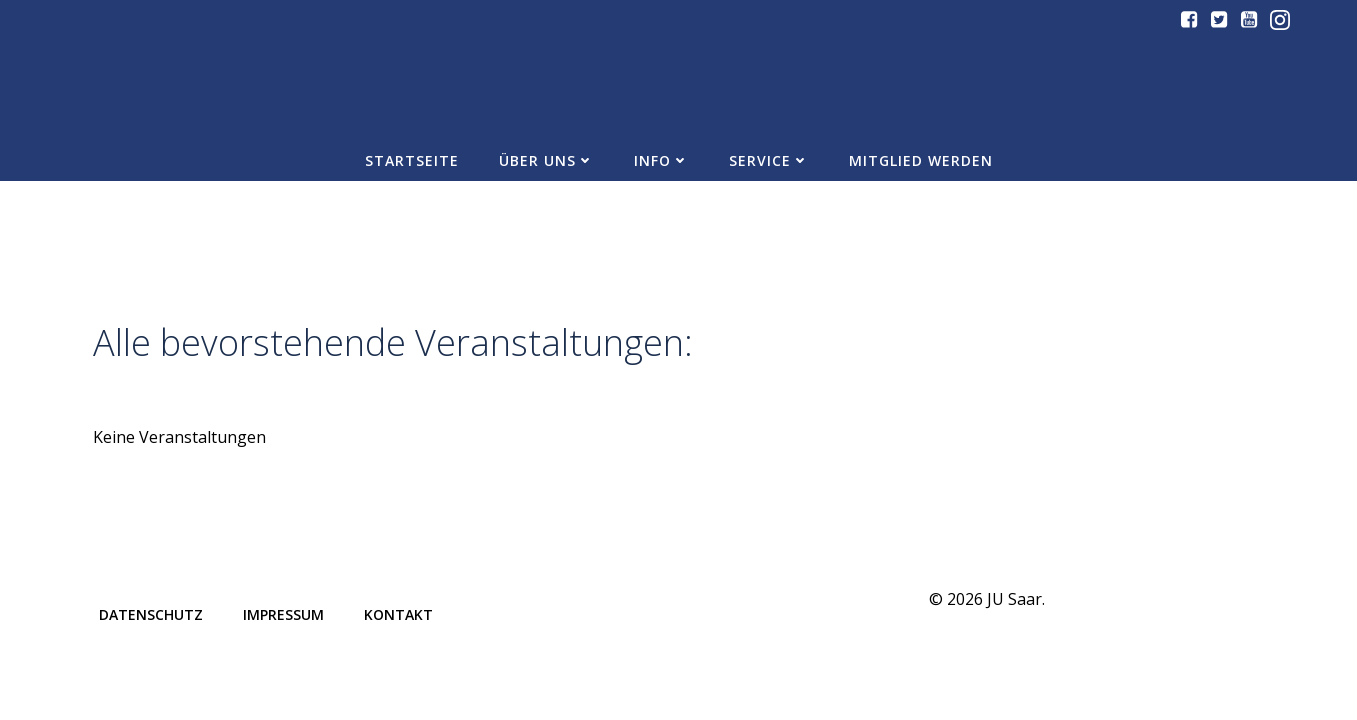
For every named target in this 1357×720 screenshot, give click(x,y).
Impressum (283, 614)
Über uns (546, 160)
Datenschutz (151, 614)
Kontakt (398, 614)
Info (661, 160)
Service (769, 160)
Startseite (412, 160)
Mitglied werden (921, 160)
